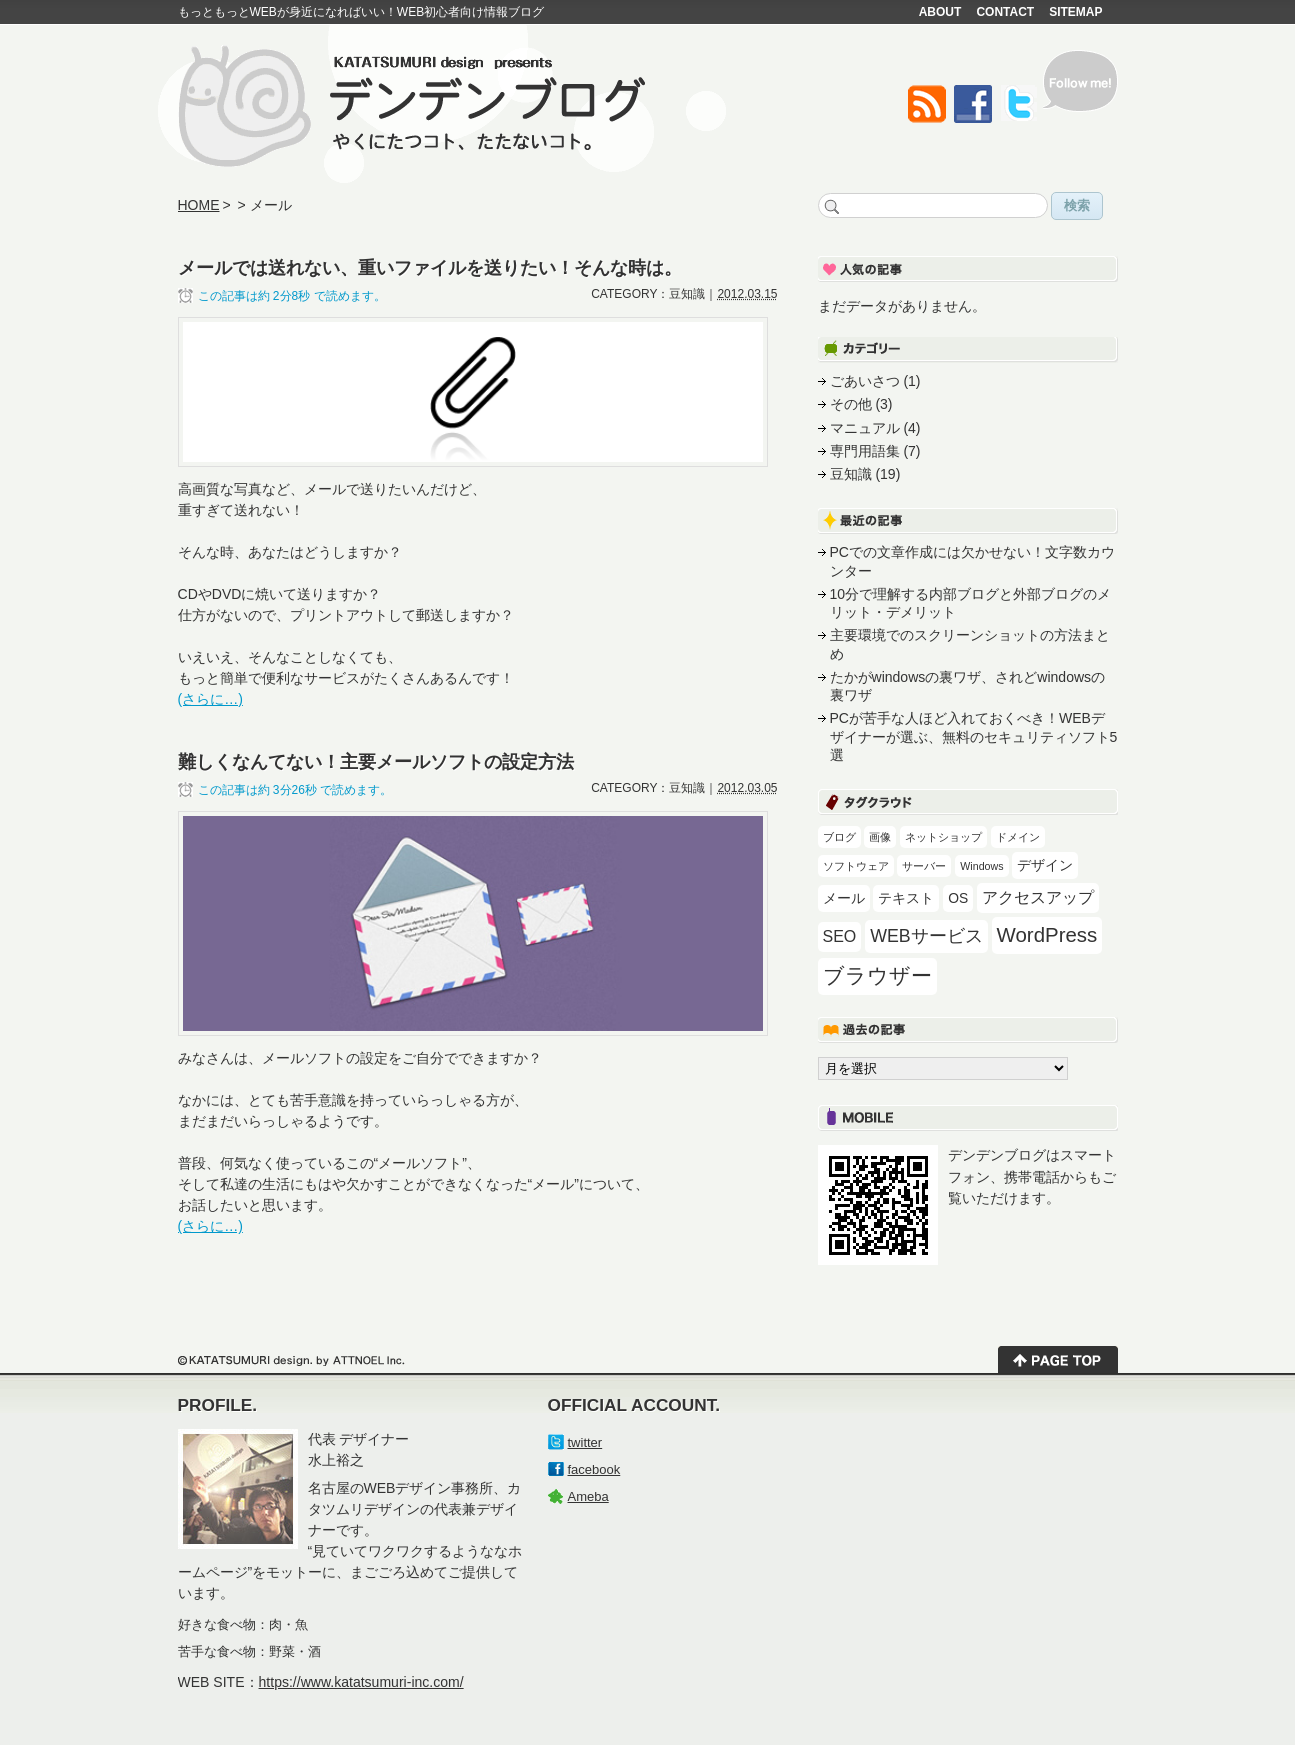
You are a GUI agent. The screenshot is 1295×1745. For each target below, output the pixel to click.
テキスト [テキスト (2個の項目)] (906, 898)
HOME (199, 205)
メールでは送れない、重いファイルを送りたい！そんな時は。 (430, 267)
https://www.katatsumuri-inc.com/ (361, 1682)
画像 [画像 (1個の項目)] (880, 837)
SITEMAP (1075, 12)
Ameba (588, 1496)
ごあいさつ (865, 381)
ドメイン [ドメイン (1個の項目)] (1018, 837)
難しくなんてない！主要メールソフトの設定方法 (376, 761)
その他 (851, 404)
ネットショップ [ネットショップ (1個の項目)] (943, 837)
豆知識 (851, 474)
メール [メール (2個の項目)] (844, 898)
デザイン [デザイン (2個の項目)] (1045, 865)
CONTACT (1005, 12)
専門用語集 (865, 451)
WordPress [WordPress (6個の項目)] (1047, 934)
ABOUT (940, 12)
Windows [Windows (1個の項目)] (981, 866)
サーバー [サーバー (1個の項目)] (924, 866)
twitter (585, 1442)
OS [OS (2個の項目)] (958, 898)
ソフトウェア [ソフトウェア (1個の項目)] (856, 866)
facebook (594, 1469)
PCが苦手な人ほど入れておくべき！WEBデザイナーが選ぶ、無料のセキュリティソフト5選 (974, 736)
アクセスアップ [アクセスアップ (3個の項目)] (1038, 897)
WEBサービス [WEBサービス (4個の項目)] (926, 936)
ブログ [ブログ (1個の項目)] (839, 837)
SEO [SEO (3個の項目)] (840, 936)
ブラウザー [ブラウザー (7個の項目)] (877, 976)
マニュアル (865, 428)
